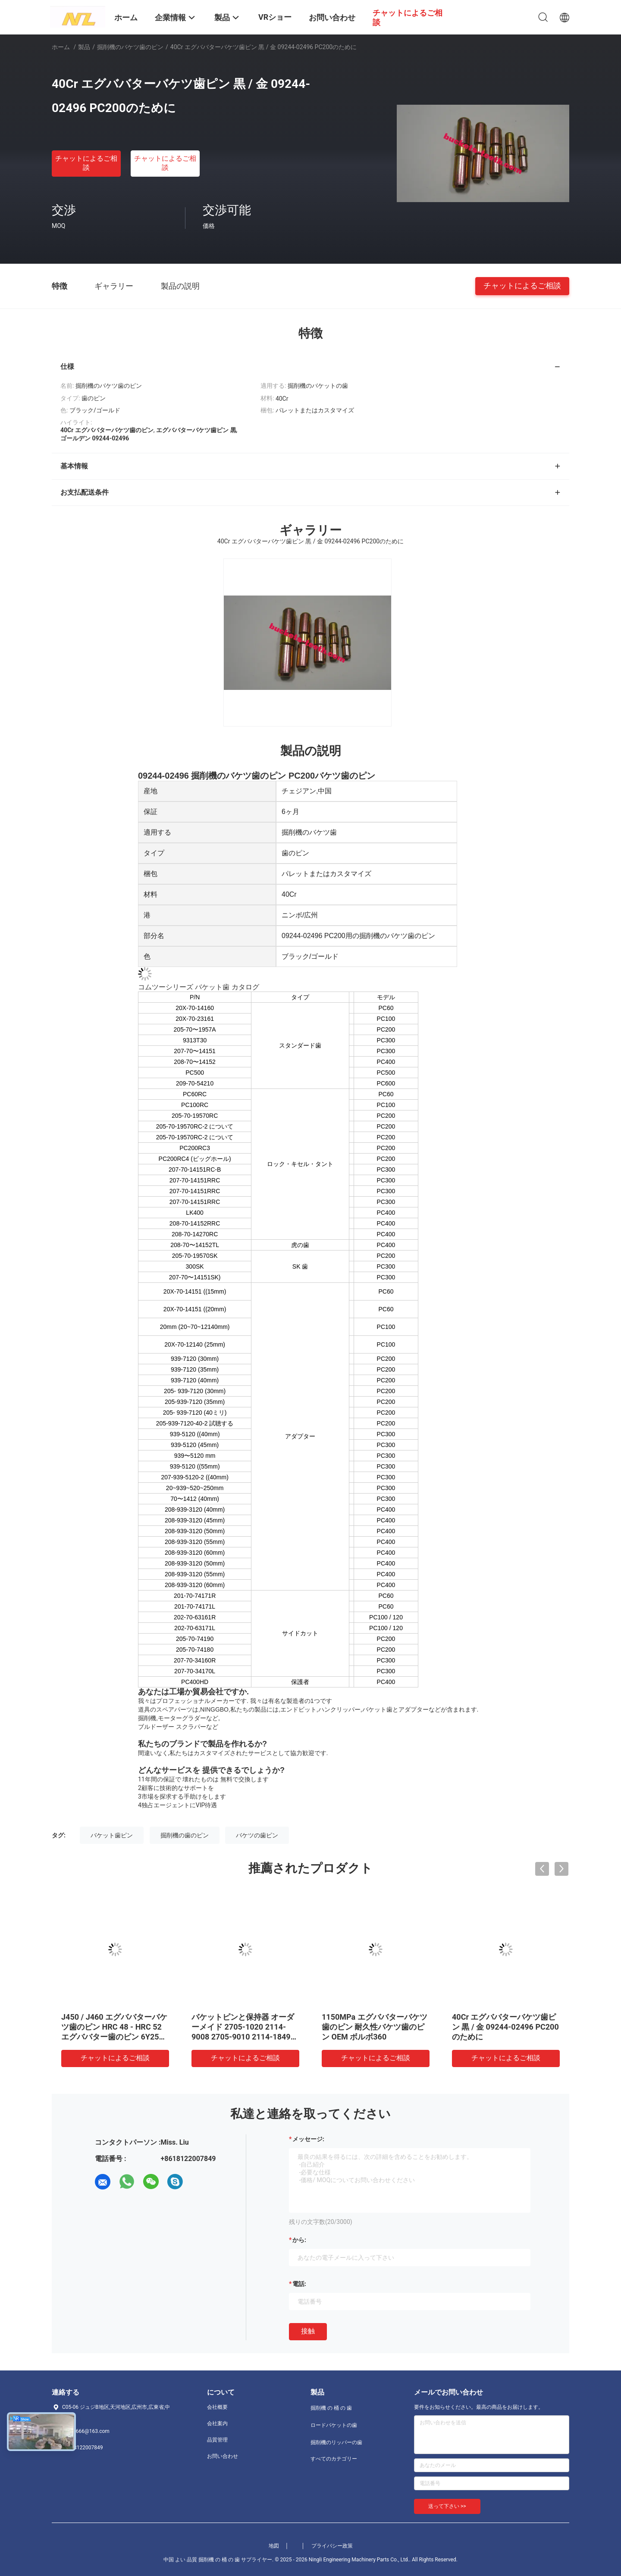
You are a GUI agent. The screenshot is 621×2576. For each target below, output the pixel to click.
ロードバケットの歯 (333, 2425)
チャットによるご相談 (86, 163)
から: (299, 2239)
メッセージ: (308, 2139)
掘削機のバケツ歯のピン (130, 47)
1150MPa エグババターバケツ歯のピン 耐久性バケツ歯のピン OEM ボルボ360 (374, 2026)
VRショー (275, 17)
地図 (274, 2546)
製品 (84, 47)
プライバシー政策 (332, 2546)
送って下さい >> (447, 2506)
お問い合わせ (222, 2456)
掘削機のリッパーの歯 (336, 2442)
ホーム (61, 47)
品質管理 (217, 2440)
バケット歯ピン (112, 1835)
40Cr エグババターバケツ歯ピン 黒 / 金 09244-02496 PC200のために (505, 2026)
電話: (299, 2283)
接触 (308, 2331)
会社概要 (217, 2407)
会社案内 (217, 2423)
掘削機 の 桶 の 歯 (331, 2408)
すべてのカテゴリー (333, 2459)
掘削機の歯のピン (184, 1835)
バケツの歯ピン (257, 1835)
